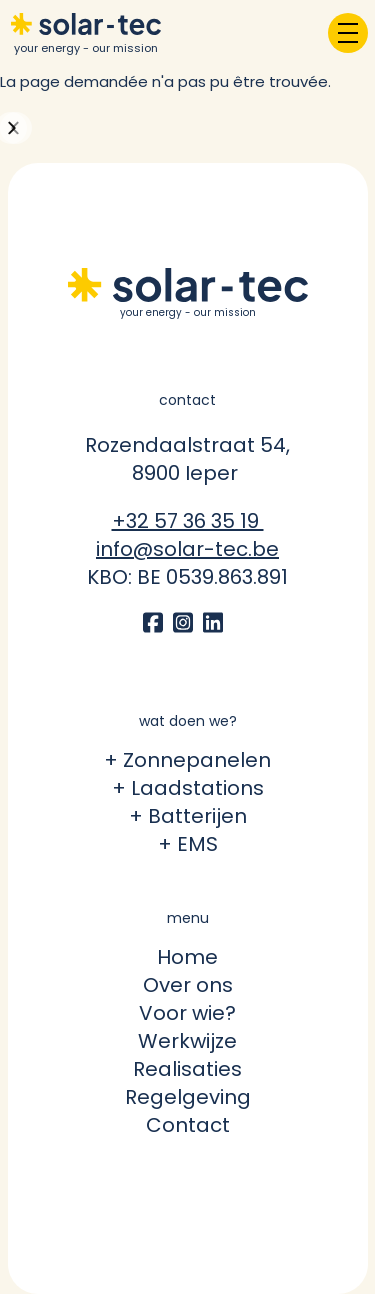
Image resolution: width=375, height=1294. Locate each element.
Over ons (188, 985)
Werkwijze (187, 1041)
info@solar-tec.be (187, 549)
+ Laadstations (188, 788)
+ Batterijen (188, 816)
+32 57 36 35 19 (188, 521)
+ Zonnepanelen (187, 760)
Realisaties (187, 1069)
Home (187, 957)
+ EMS (188, 844)
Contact (188, 1125)
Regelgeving (188, 1097)
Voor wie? (187, 1013)
